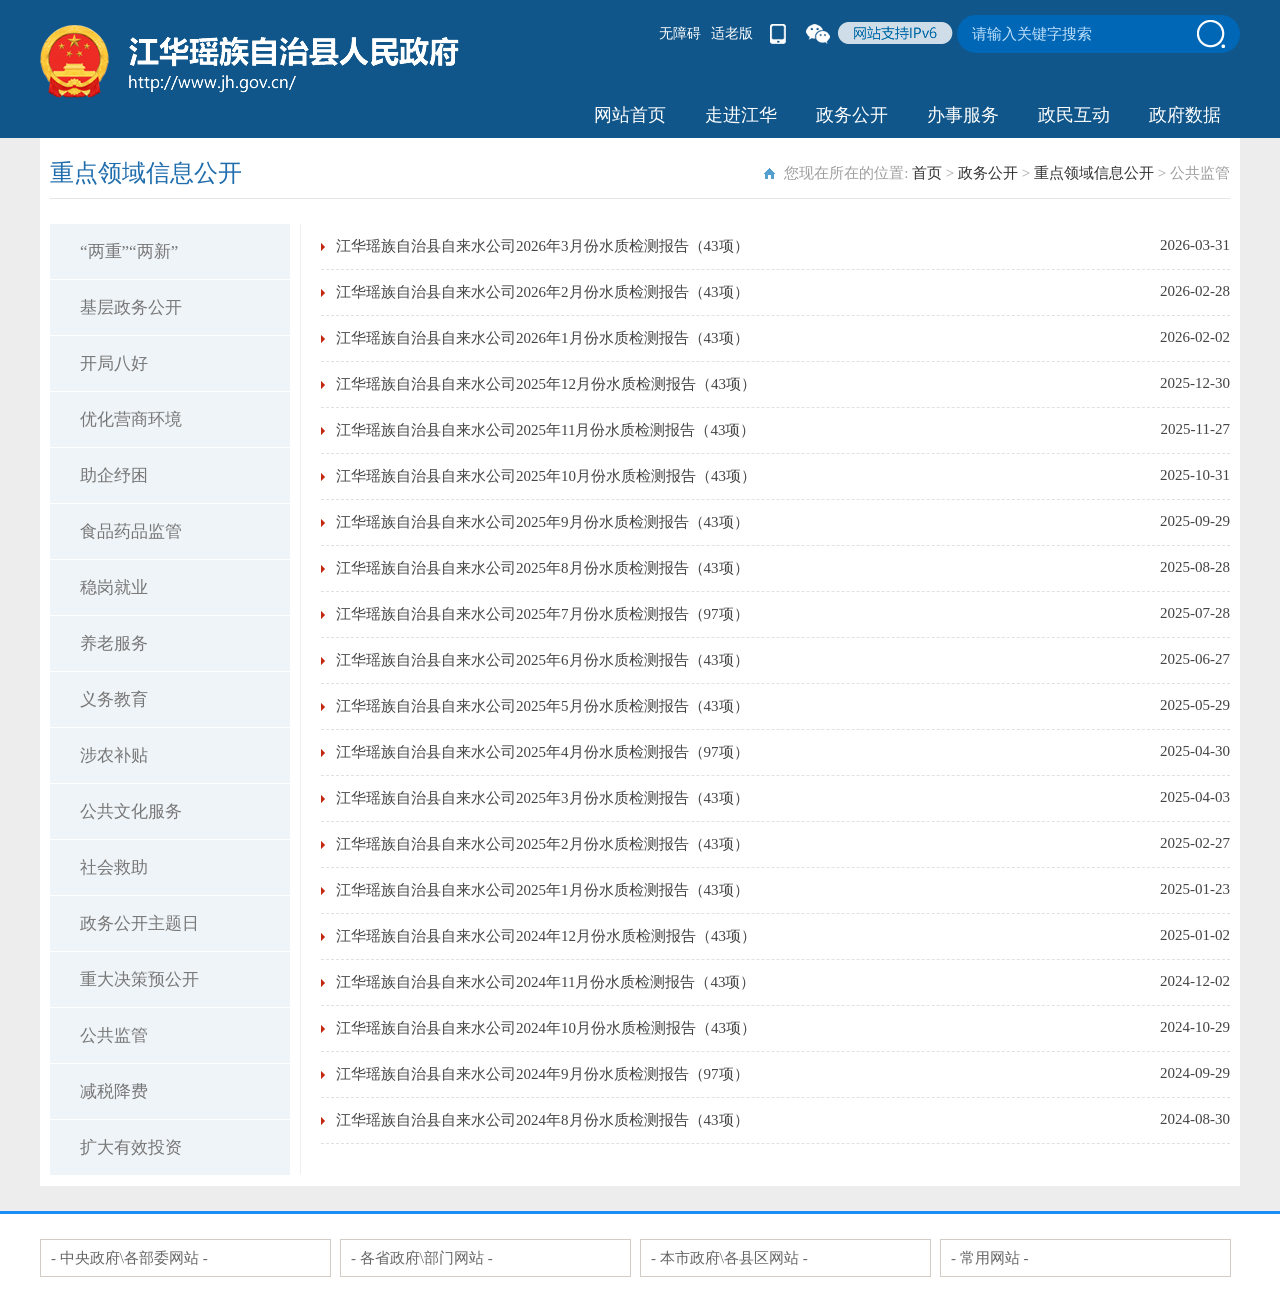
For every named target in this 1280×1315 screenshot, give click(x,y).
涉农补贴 (114, 755)
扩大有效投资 (131, 1147)
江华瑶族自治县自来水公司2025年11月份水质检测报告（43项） (545, 430)
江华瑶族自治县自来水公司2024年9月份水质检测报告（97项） (542, 1074)
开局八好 (114, 363)
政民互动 (1074, 115)
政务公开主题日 (139, 923)
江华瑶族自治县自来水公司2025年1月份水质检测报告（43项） (542, 890)
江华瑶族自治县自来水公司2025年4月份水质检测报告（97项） (542, 752)
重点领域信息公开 (1094, 173)
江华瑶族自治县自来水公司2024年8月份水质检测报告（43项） (542, 1120)
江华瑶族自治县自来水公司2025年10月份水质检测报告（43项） (546, 476)
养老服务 (114, 643)
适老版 (732, 33)
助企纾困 (114, 475)
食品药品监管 (131, 531)
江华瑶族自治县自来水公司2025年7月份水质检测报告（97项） (542, 614)
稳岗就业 (114, 587)
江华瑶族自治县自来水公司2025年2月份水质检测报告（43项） (542, 844)
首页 (927, 173)
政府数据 (1185, 115)
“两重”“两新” (129, 251)
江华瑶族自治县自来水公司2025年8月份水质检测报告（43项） (542, 568)
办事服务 (963, 115)
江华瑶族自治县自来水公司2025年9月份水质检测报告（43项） (542, 522)
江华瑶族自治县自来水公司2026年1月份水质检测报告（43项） (542, 338)
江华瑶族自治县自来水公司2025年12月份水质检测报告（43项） (546, 384)
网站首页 (630, 115)
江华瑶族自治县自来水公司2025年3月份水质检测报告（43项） (542, 798)
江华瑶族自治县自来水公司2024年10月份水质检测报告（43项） (546, 1028)
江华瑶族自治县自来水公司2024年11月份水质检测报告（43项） (545, 982)
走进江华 (741, 115)
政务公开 (852, 115)
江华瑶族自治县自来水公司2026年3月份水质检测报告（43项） (542, 246)
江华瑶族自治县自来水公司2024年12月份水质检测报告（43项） (546, 936)
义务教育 (114, 699)
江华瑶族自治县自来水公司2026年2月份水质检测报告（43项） (542, 292)
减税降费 (114, 1091)
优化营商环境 (131, 419)
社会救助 (114, 867)
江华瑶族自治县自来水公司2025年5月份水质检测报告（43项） (542, 706)
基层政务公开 (131, 307)
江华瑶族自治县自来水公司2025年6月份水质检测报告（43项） (542, 660)
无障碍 (680, 33)
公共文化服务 (131, 811)
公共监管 (114, 1035)
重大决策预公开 (139, 979)
